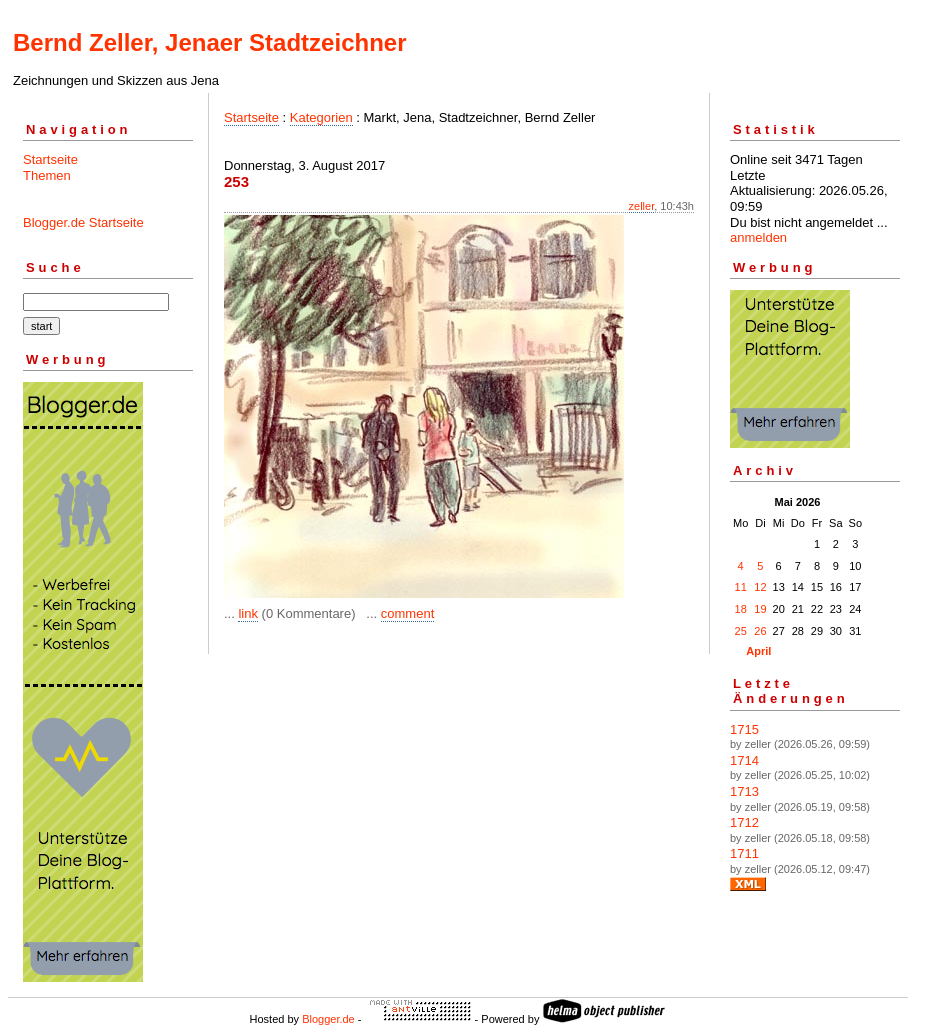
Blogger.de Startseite (83, 222)
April (758, 651)
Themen (47, 175)
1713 (744, 791)
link (248, 613)
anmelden (758, 237)
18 (741, 609)
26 (760, 631)
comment (407, 613)
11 (741, 587)
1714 (744, 760)
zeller (642, 206)
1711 (744, 853)
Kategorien (321, 117)
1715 (744, 729)
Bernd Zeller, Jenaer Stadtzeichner (209, 42)
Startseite (50, 159)
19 (760, 609)
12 (760, 587)
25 (741, 631)
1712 (744, 822)
